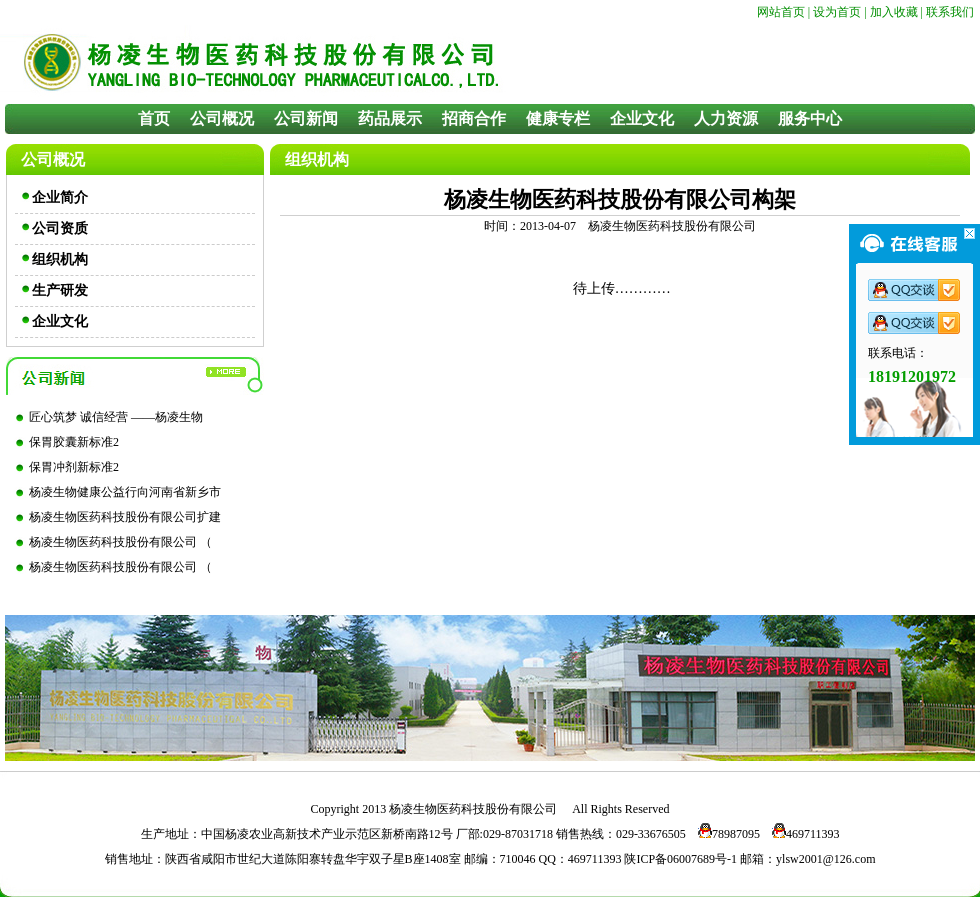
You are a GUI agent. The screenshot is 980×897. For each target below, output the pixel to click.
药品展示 (390, 118)
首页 (154, 118)
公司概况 (222, 118)
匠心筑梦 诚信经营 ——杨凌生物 (116, 417)
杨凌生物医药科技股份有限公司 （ (120, 542)
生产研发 (60, 290)
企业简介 (60, 197)
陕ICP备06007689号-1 (680, 859)
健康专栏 (558, 118)
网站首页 (781, 12)
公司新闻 (306, 118)
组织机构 (60, 259)
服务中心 (810, 118)
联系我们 (950, 12)
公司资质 (60, 228)
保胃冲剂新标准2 (74, 467)
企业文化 (642, 118)
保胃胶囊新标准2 (74, 442)
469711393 (801, 834)
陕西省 (183, 859)
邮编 (476, 859)
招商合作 (474, 118)
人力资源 (726, 118)
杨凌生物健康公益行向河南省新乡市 (125, 492)
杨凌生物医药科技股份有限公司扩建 (125, 517)
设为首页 (837, 12)
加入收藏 (894, 12)
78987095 (724, 834)
